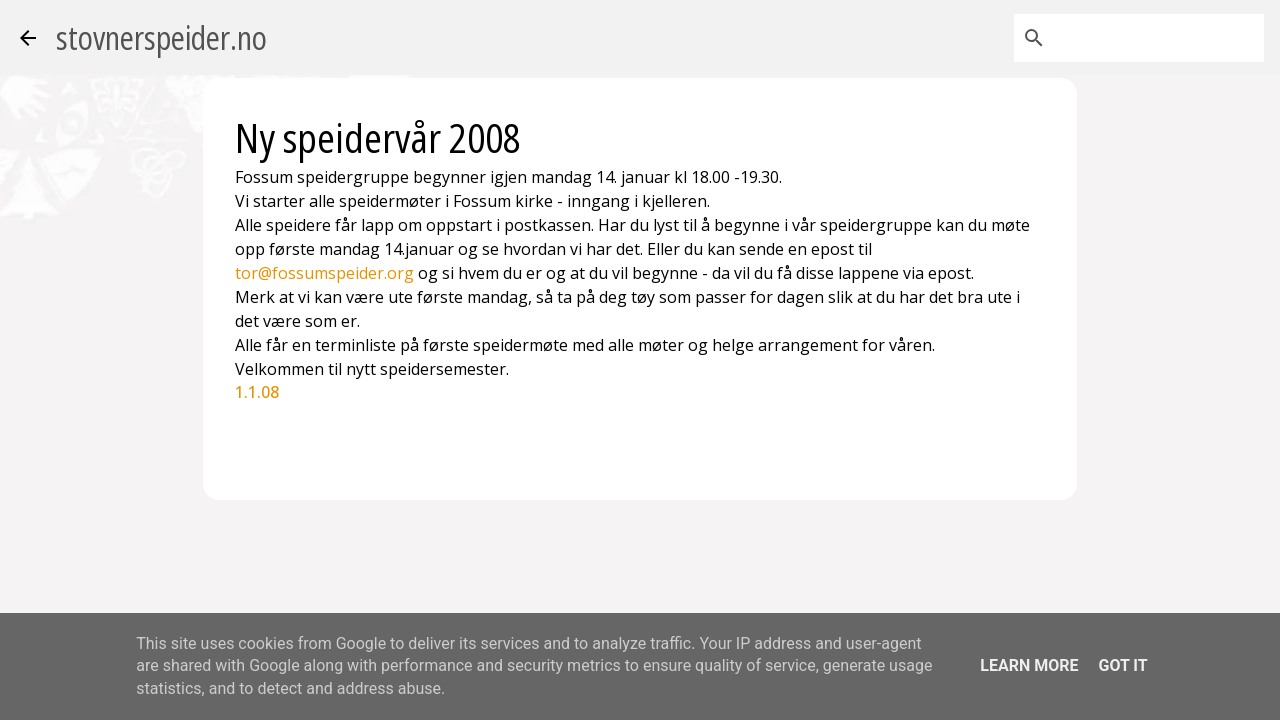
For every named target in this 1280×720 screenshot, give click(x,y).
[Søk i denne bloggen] (1159, 38)
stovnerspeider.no (161, 37)
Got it (1122, 665)
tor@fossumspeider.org (324, 273)
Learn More (1029, 665)
